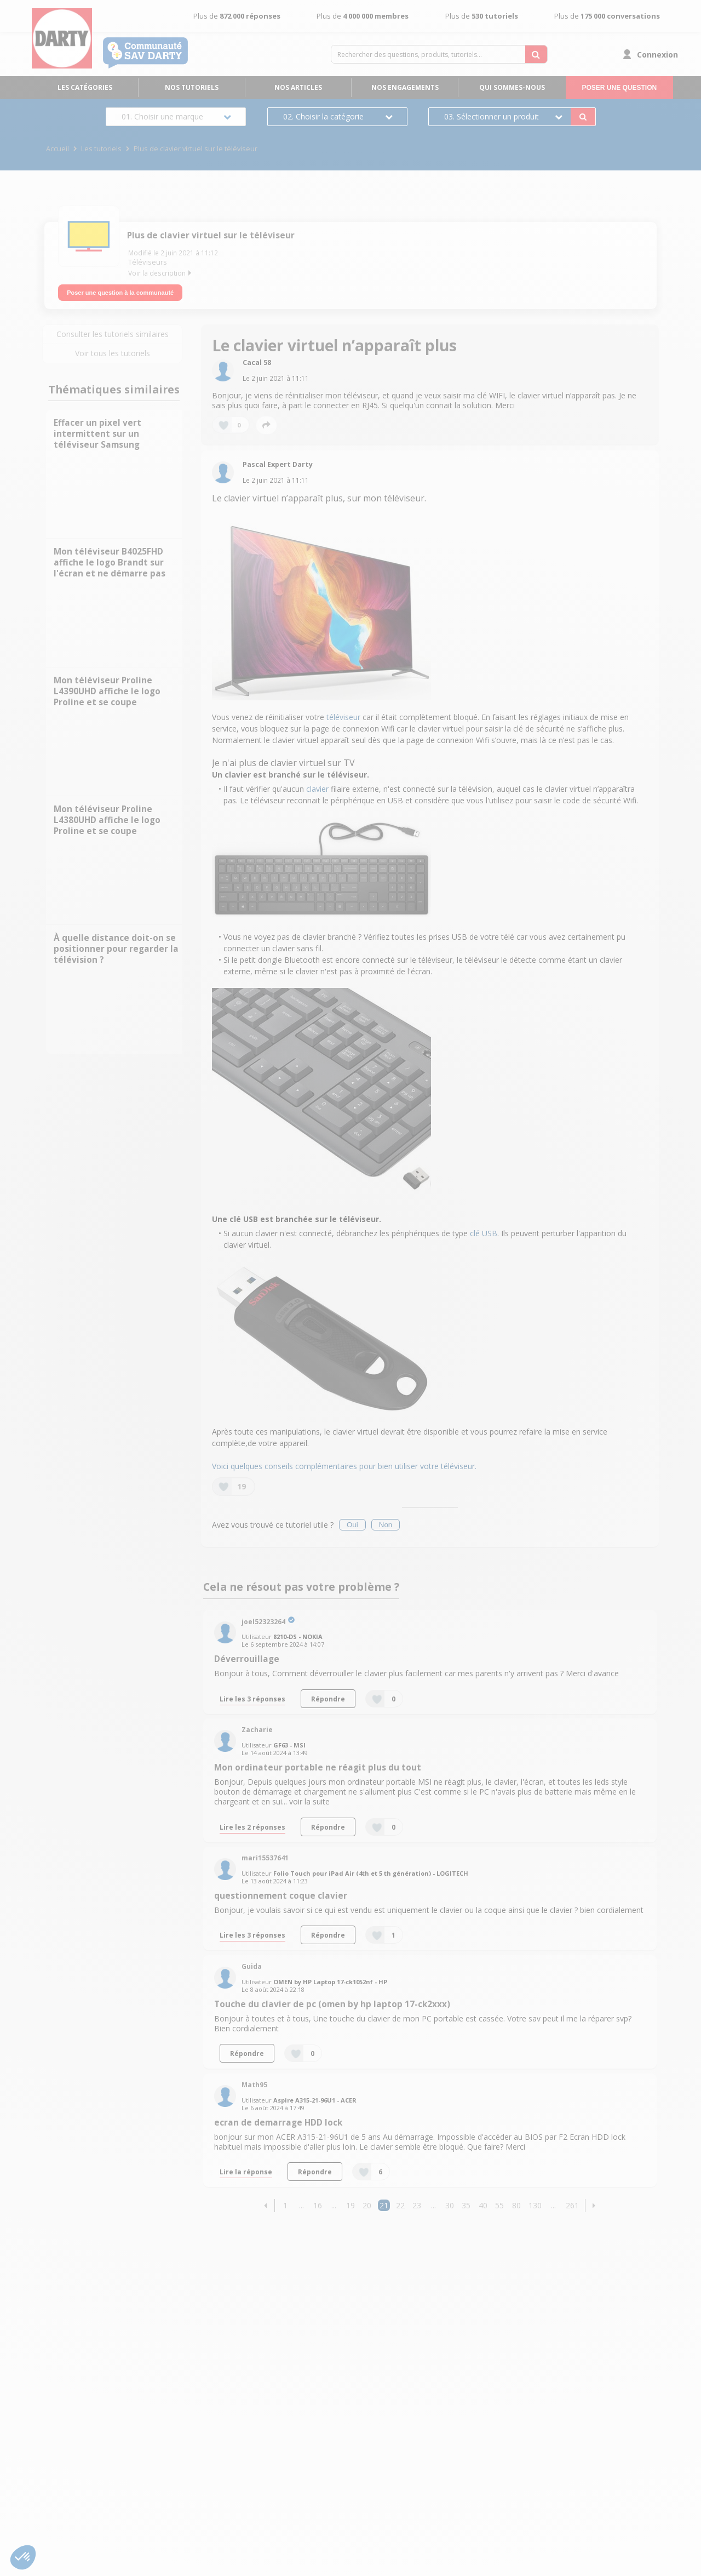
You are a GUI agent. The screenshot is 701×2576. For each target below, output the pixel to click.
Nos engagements (405, 87)
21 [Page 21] (384, 2202)
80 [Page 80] (516, 2202)
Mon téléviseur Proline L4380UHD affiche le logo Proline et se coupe (107, 816)
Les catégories (85, 87)
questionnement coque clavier (280, 1892)
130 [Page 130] (535, 2202)
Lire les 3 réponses (252, 1694)
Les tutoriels (101, 148)
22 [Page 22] (400, 2202)
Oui (352, 1521)
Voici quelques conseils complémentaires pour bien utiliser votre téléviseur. (344, 1463)
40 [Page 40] (483, 2202)
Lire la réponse (246, 2168)
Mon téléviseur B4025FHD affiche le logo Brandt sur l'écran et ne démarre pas (109, 559)
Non (385, 1521)
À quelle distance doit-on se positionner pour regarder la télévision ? (116, 945)
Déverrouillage (246, 1655)
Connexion (657, 54)
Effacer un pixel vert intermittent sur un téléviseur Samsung (97, 430)
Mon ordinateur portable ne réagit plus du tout (317, 1764)
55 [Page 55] (499, 2202)
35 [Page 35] (466, 2202)
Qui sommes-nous (512, 87)
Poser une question (619, 88)
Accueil (57, 148)
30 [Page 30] (449, 2202)
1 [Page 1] (285, 2202)
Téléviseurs (147, 262)
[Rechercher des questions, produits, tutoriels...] (536, 54)
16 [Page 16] (317, 2202)
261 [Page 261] (572, 2202)
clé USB (483, 1230)
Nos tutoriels (192, 87)
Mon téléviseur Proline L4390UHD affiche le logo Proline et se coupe (107, 688)
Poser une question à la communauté (120, 288)
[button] (266, 2202)
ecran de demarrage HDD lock (278, 2118)
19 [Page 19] (350, 2202)
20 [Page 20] (367, 2202)
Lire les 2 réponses (252, 1823)
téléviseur (343, 714)
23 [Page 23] (416, 2202)
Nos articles (298, 87)
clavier (317, 785)
